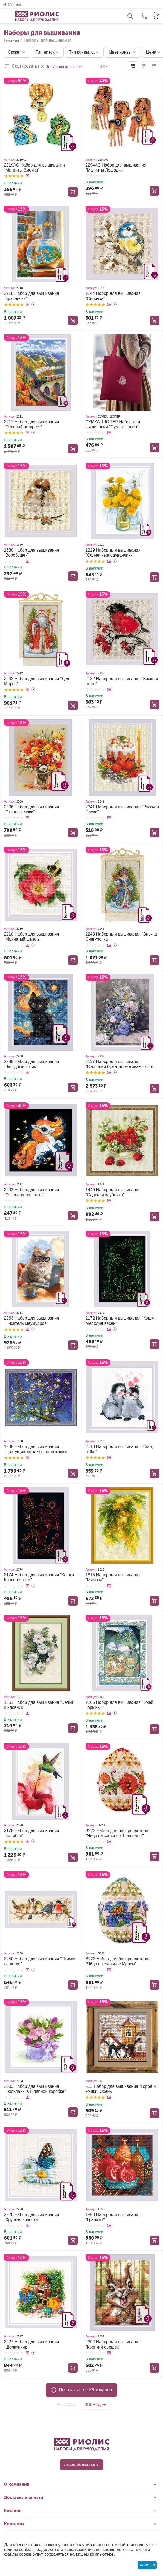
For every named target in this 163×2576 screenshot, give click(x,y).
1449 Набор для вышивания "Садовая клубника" (113, 1192)
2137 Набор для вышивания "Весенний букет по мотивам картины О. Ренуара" (122, 1064)
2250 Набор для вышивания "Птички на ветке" (39, 1961)
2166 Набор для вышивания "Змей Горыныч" (120, 1705)
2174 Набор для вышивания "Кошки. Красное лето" (39, 1577)
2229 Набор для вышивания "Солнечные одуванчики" (113, 552)
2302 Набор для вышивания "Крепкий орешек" (113, 2344)
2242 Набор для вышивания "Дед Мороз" (36, 681)
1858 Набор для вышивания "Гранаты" (113, 2217)
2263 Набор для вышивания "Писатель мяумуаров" (31, 1320)
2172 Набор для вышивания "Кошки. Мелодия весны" (121, 1320)
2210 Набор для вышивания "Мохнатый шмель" (31, 936)
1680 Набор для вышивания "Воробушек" (31, 552)
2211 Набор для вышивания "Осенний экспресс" (31, 424)
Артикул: (10, 159)
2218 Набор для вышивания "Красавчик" (31, 296)
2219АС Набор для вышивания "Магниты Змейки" (34, 167)
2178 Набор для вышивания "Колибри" (31, 1833)
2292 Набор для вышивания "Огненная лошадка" (31, 1192)
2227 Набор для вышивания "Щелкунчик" (31, 2344)
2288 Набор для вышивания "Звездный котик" (31, 1064)
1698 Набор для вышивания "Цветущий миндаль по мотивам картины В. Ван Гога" (35, 1449)
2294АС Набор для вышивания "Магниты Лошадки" (116, 167)
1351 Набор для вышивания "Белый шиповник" (39, 1705)
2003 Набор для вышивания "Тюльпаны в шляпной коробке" (35, 2089)
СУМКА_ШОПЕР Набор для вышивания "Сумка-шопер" (113, 424)
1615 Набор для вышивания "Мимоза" (113, 1577)
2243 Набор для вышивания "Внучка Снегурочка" (121, 936)
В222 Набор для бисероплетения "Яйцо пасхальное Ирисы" (118, 1961)
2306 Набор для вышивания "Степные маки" (31, 809)
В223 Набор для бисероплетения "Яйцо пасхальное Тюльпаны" (118, 1833)
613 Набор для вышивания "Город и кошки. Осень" (121, 2089)
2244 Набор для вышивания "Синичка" (113, 296)
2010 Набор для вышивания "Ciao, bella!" (119, 1449)
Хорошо (147, 2565)
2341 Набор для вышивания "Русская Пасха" (122, 809)
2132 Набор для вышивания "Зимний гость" (122, 681)
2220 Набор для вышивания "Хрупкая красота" (31, 2217)
